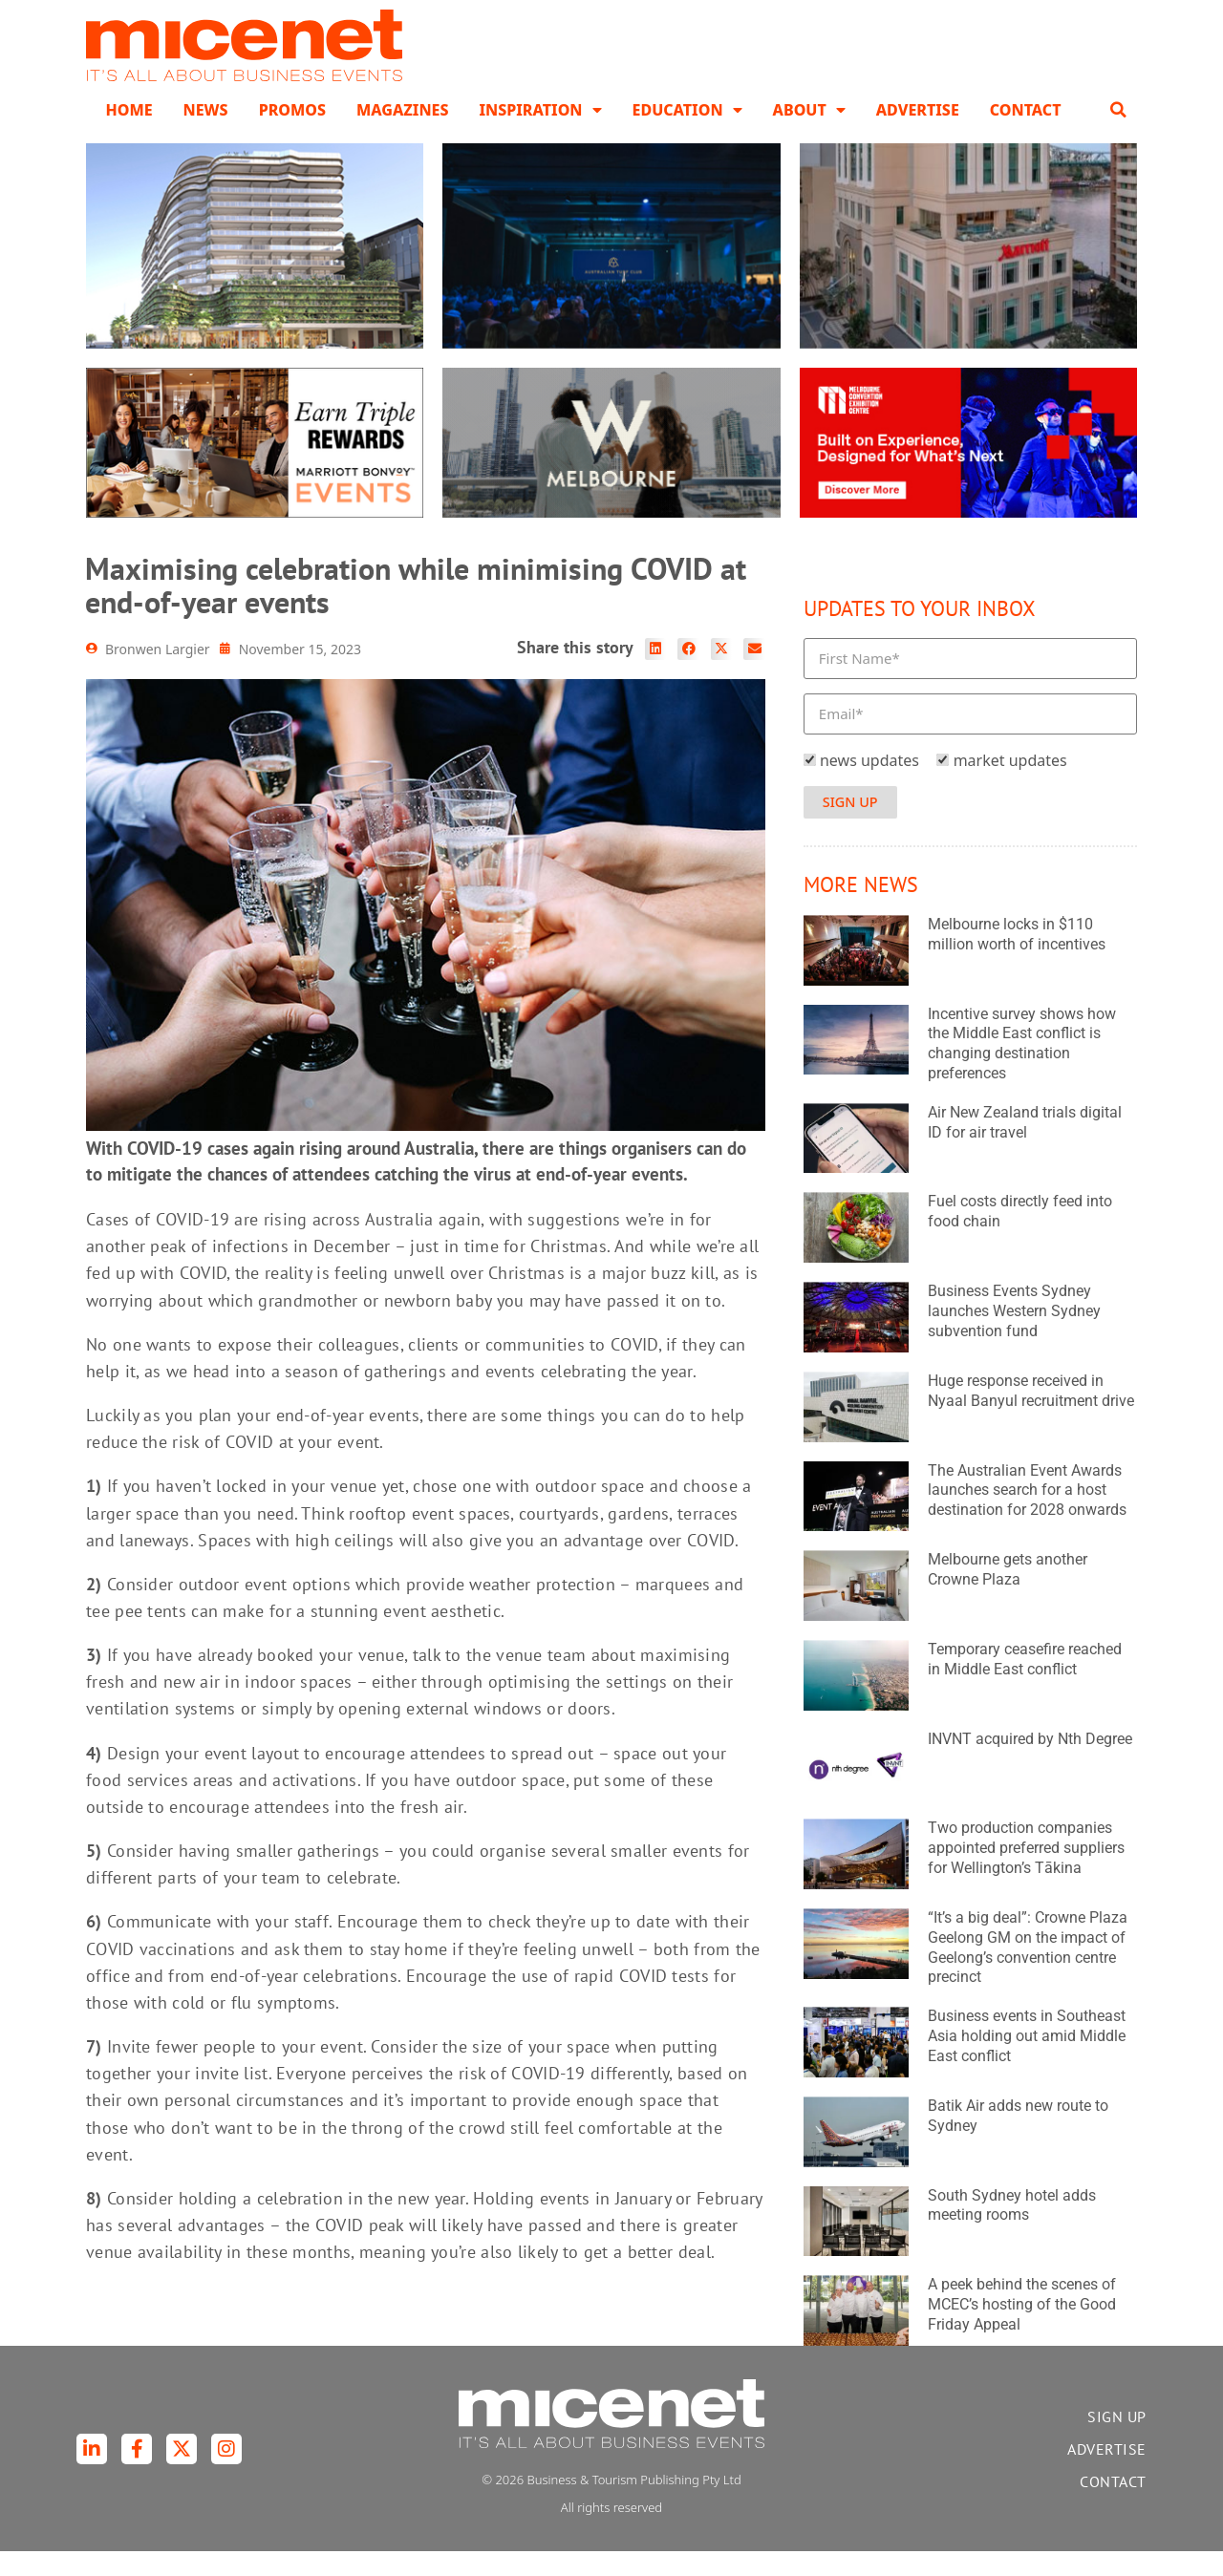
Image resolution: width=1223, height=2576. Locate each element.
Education (687, 134)
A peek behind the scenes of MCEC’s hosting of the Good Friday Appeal (1022, 2328)
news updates (869, 784)
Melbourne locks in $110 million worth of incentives (1016, 958)
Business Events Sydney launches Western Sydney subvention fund (1014, 1335)
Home (128, 133)
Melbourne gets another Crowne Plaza (1007, 1593)
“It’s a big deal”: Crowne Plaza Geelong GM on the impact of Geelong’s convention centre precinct (1027, 1971)
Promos (292, 133)
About (809, 134)
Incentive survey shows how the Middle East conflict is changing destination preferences (1022, 1067)
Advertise (917, 133)
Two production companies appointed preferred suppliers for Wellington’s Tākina (1026, 1872)
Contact (1026, 133)
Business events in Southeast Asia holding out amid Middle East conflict (1027, 2060)
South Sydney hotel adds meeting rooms (1012, 2229)
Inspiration (540, 134)
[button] (1119, 133)
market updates (1010, 784)
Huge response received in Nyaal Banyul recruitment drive (1031, 1414)
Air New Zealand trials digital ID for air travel (1025, 1146)
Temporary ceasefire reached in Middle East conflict (1025, 1683)
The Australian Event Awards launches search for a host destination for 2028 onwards (1027, 1514)
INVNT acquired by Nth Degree (1030, 1763)
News (205, 133)
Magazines (402, 133)
